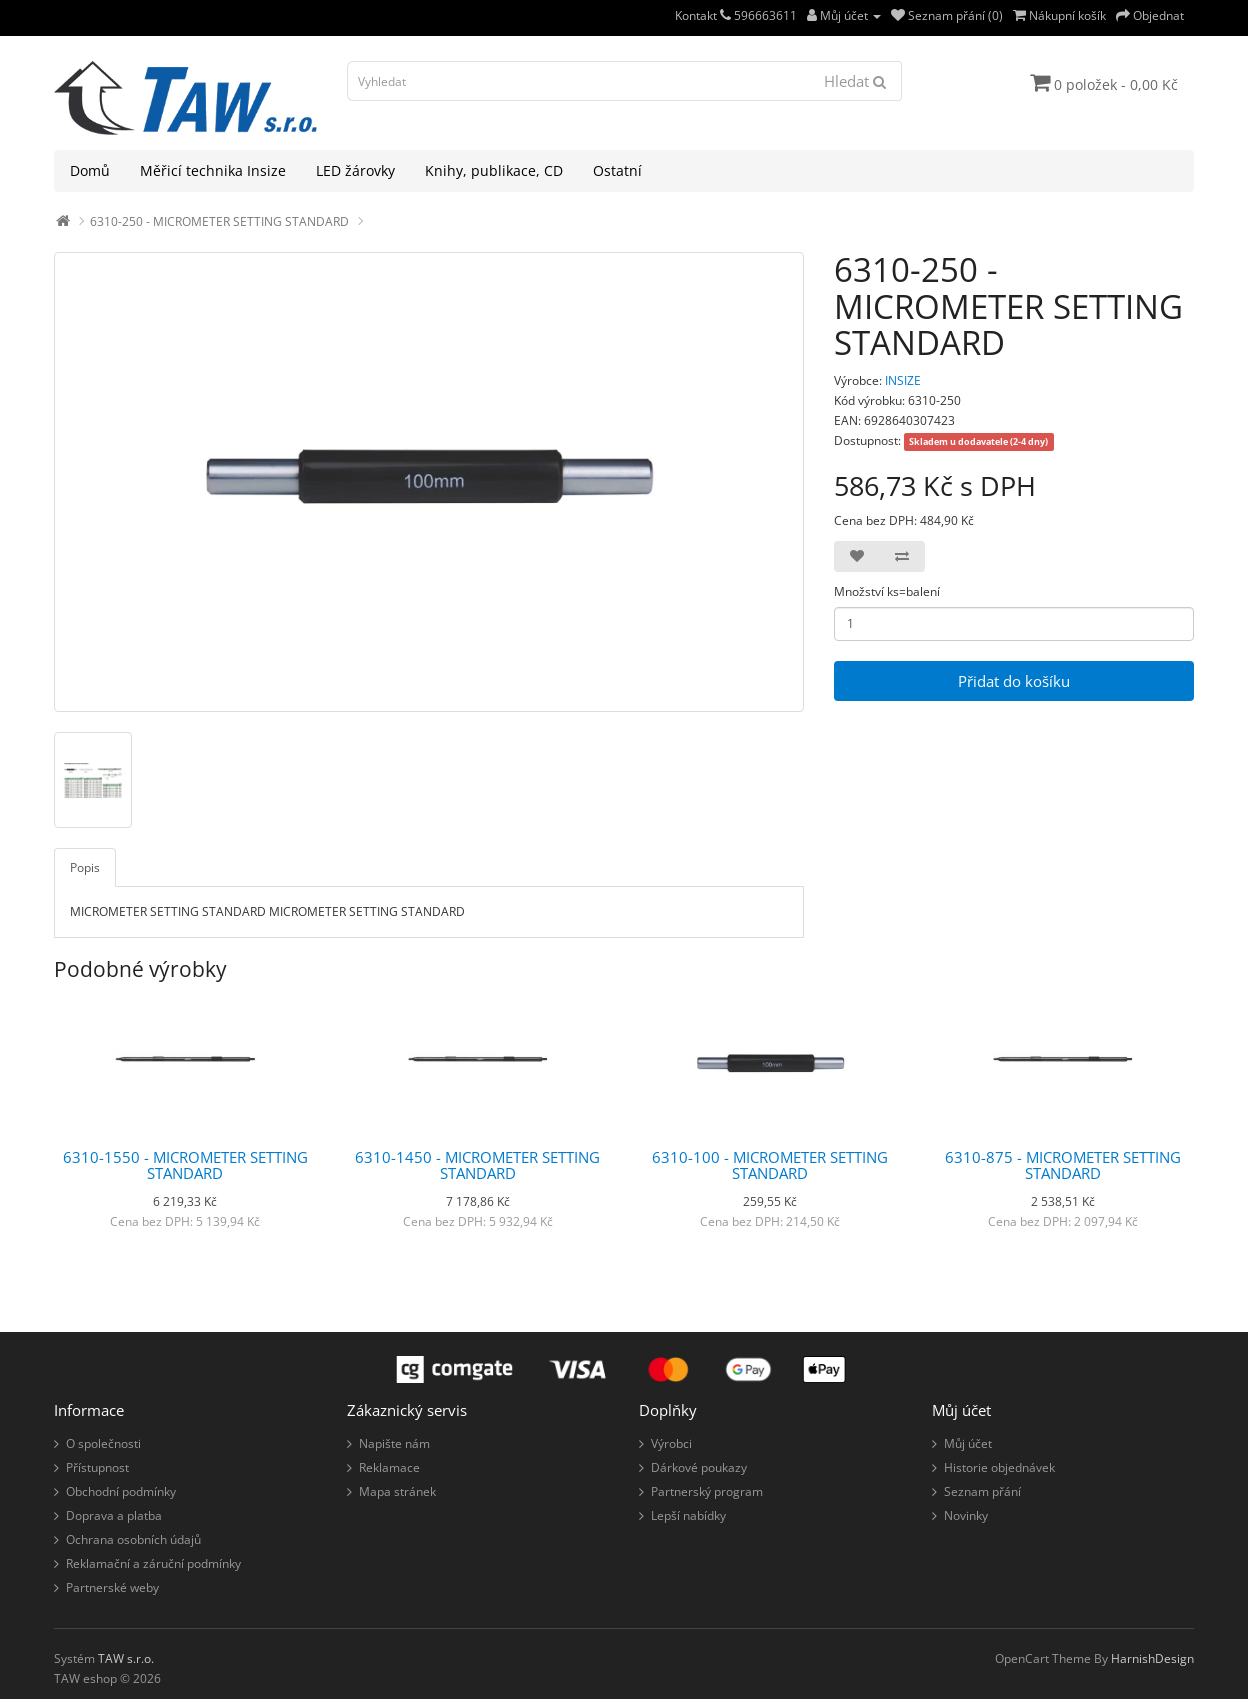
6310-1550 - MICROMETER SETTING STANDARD (185, 1165)
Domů (90, 170)
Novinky (966, 1515)
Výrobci (671, 1443)
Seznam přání (982, 1491)
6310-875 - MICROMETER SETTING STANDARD (1063, 1165)
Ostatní (617, 170)
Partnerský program (707, 1491)
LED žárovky (355, 170)
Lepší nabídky (688, 1515)
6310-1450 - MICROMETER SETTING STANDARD (477, 1165)
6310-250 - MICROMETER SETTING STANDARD (219, 221)
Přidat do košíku (1014, 681)
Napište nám (394, 1443)
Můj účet (968, 1443)
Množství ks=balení (887, 591)
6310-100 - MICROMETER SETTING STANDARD (770, 1165)
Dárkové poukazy (699, 1467)
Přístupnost (97, 1467)
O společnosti (103, 1443)
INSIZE (903, 380)
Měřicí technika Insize (213, 170)
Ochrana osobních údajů (133, 1539)
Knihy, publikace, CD (494, 170)
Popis (85, 867)
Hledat (855, 81)
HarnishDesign (1152, 1658)
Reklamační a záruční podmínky (153, 1563)
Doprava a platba (114, 1515)
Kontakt (703, 15)
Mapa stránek (397, 1491)
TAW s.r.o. (126, 1658)
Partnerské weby (112, 1587)
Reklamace (389, 1467)
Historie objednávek (999, 1467)
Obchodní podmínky (121, 1491)
